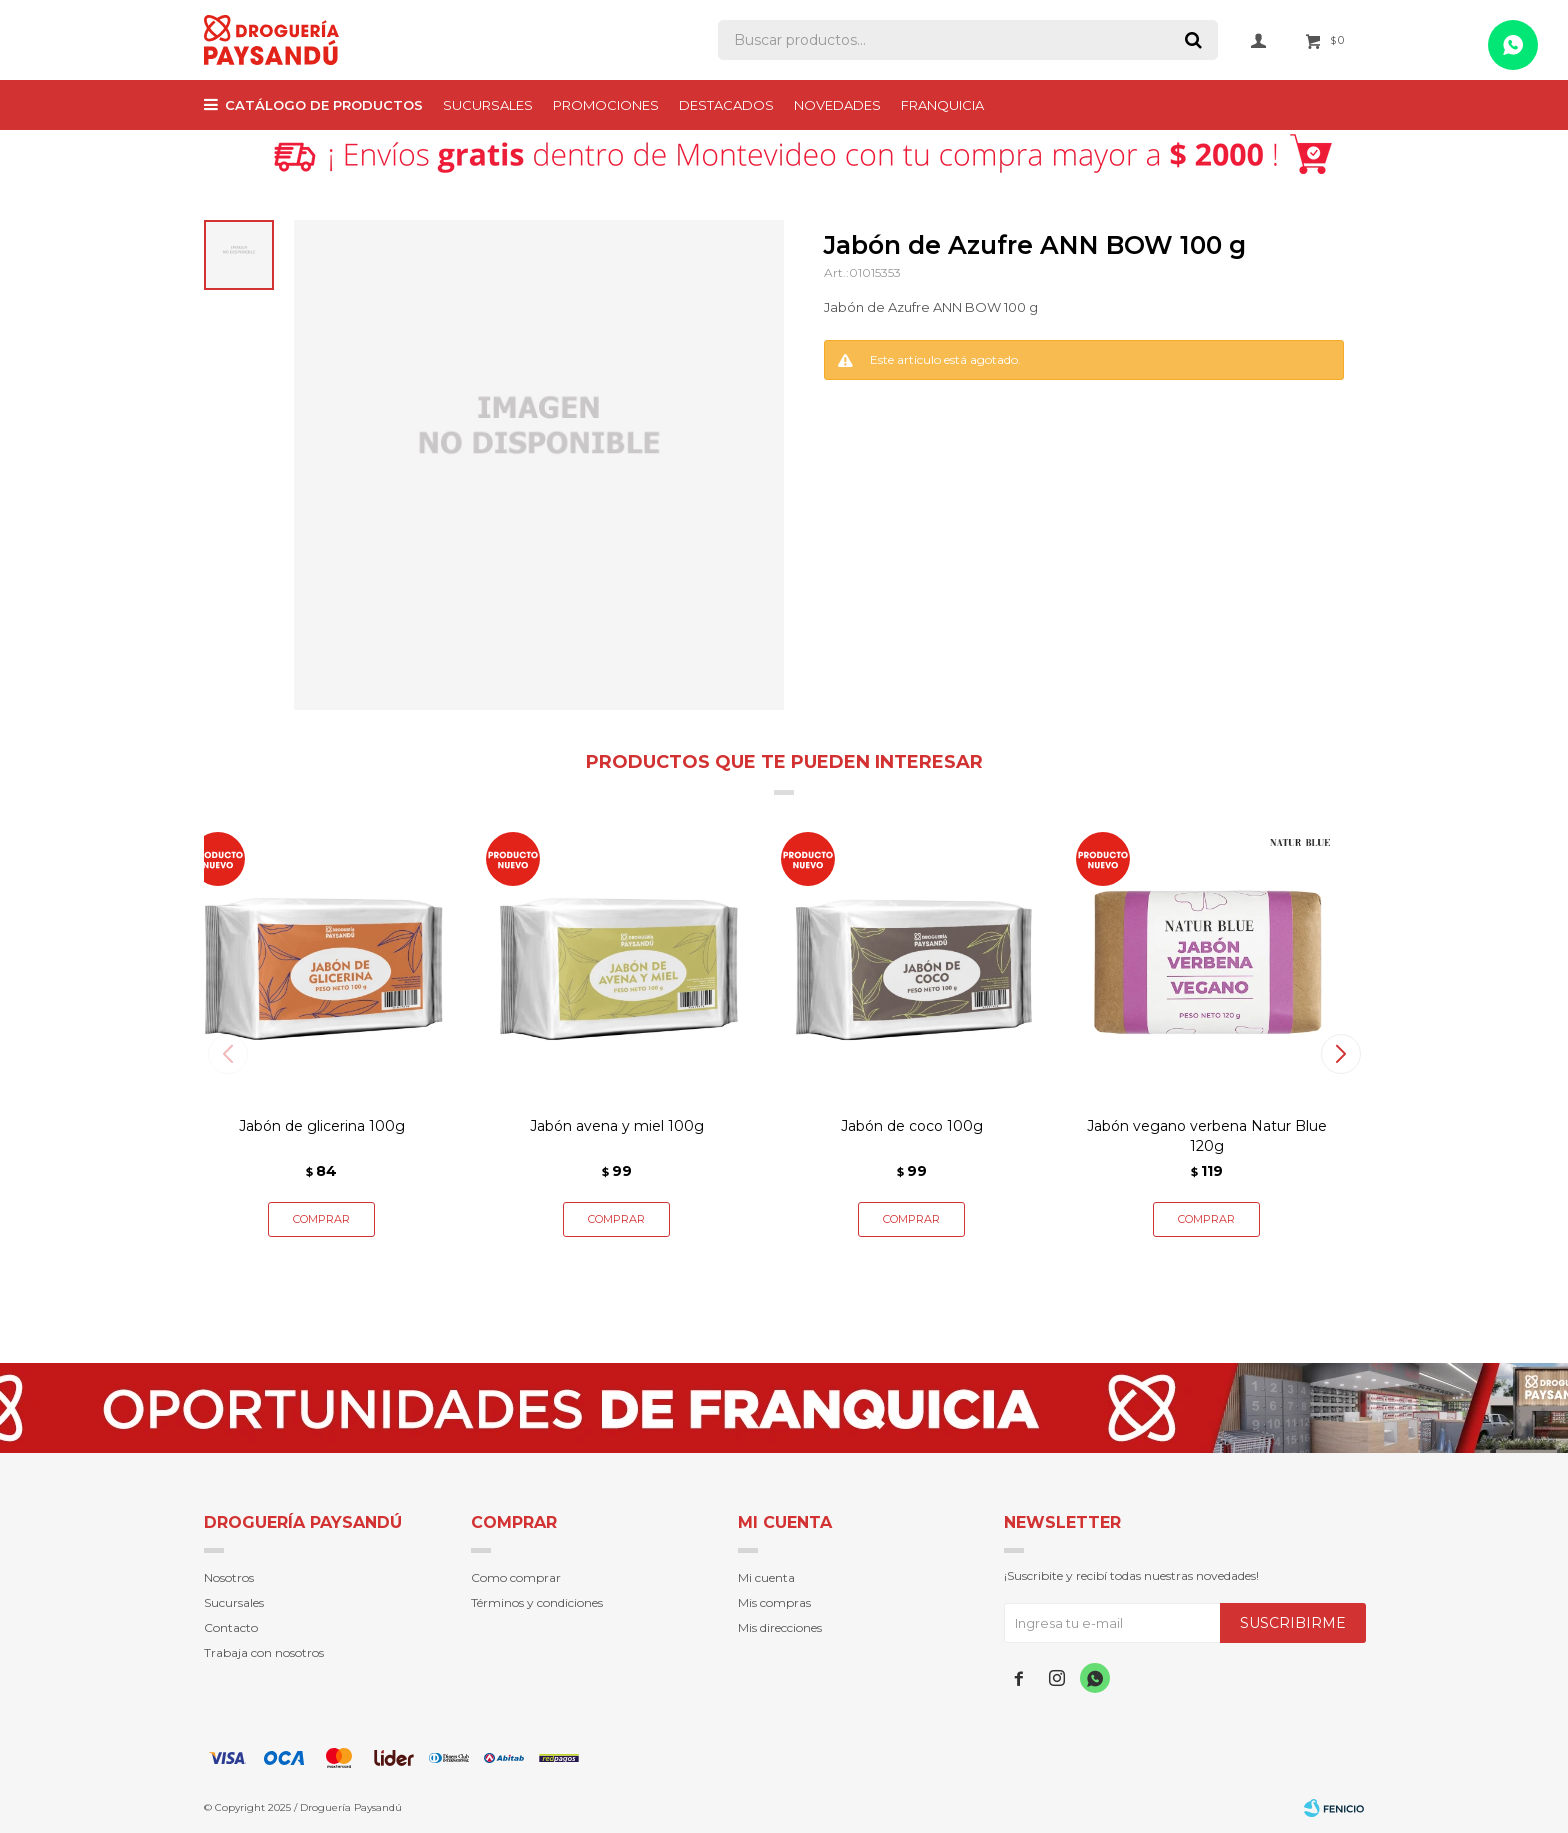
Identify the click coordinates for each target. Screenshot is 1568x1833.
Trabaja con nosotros (264, 1652)
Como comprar (516, 1577)
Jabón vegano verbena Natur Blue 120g (1207, 1136)
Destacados (726, 105)
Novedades (837, 105)
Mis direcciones (780, 1627)
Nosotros (229, 1577)
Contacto (231, 1627)
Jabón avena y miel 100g (617, 1126)
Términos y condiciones (537, 1602)
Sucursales (488, 105)
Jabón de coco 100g (912, 1126)
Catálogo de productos (324, 105)
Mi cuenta (766, 1577)
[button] (1340, 1054)
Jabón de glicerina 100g (322, 1126)
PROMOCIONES (606, 105)
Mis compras (774, 1602)
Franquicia (942, 105)
